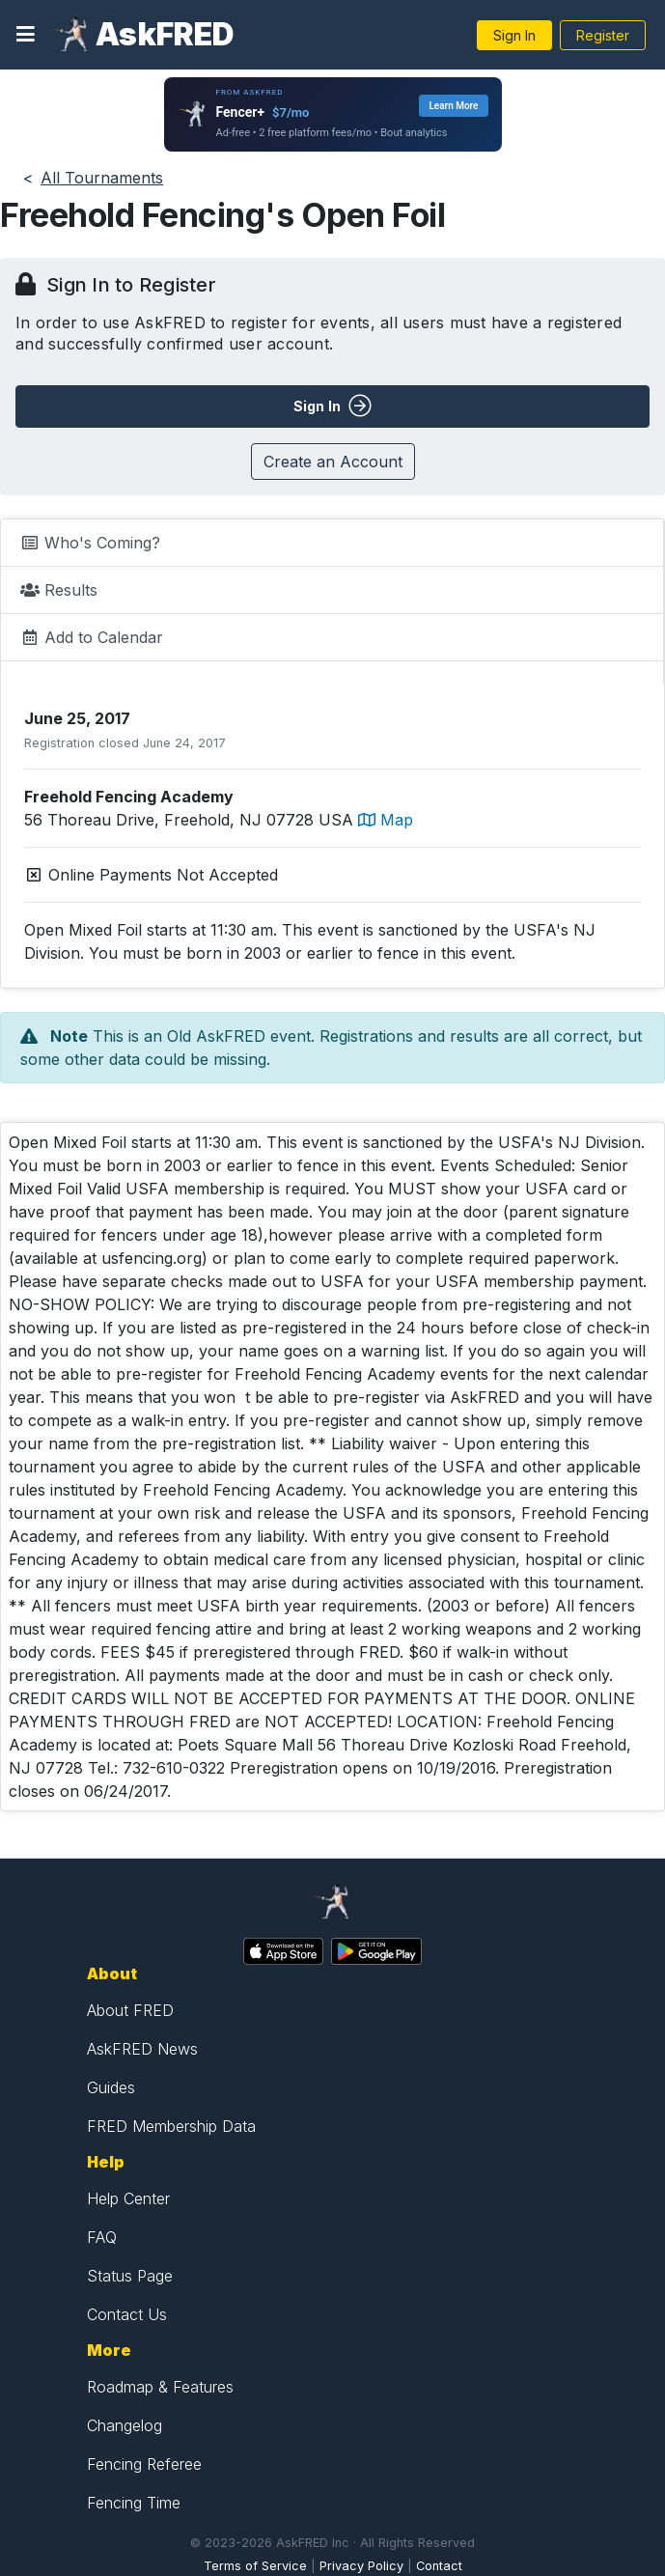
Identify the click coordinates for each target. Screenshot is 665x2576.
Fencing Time (133, 2502)
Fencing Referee (144, 2464)
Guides (111, 2087)
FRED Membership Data (171, 2126)
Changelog (124, 2425)
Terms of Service (255, 2566)
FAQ (102, 2237)
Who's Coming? (90, 542)
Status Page (130, 2275)
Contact (439, 2566)
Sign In (514, 35)
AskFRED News (142, 2048)
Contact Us (127, 2314)
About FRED (130, 2010)
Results (58, 590)
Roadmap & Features (160, 2386)
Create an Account (332, 461)
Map (385, 819)
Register (602, 35)
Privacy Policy (361, 2566)
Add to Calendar (91, 637)
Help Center (128, 2198)
